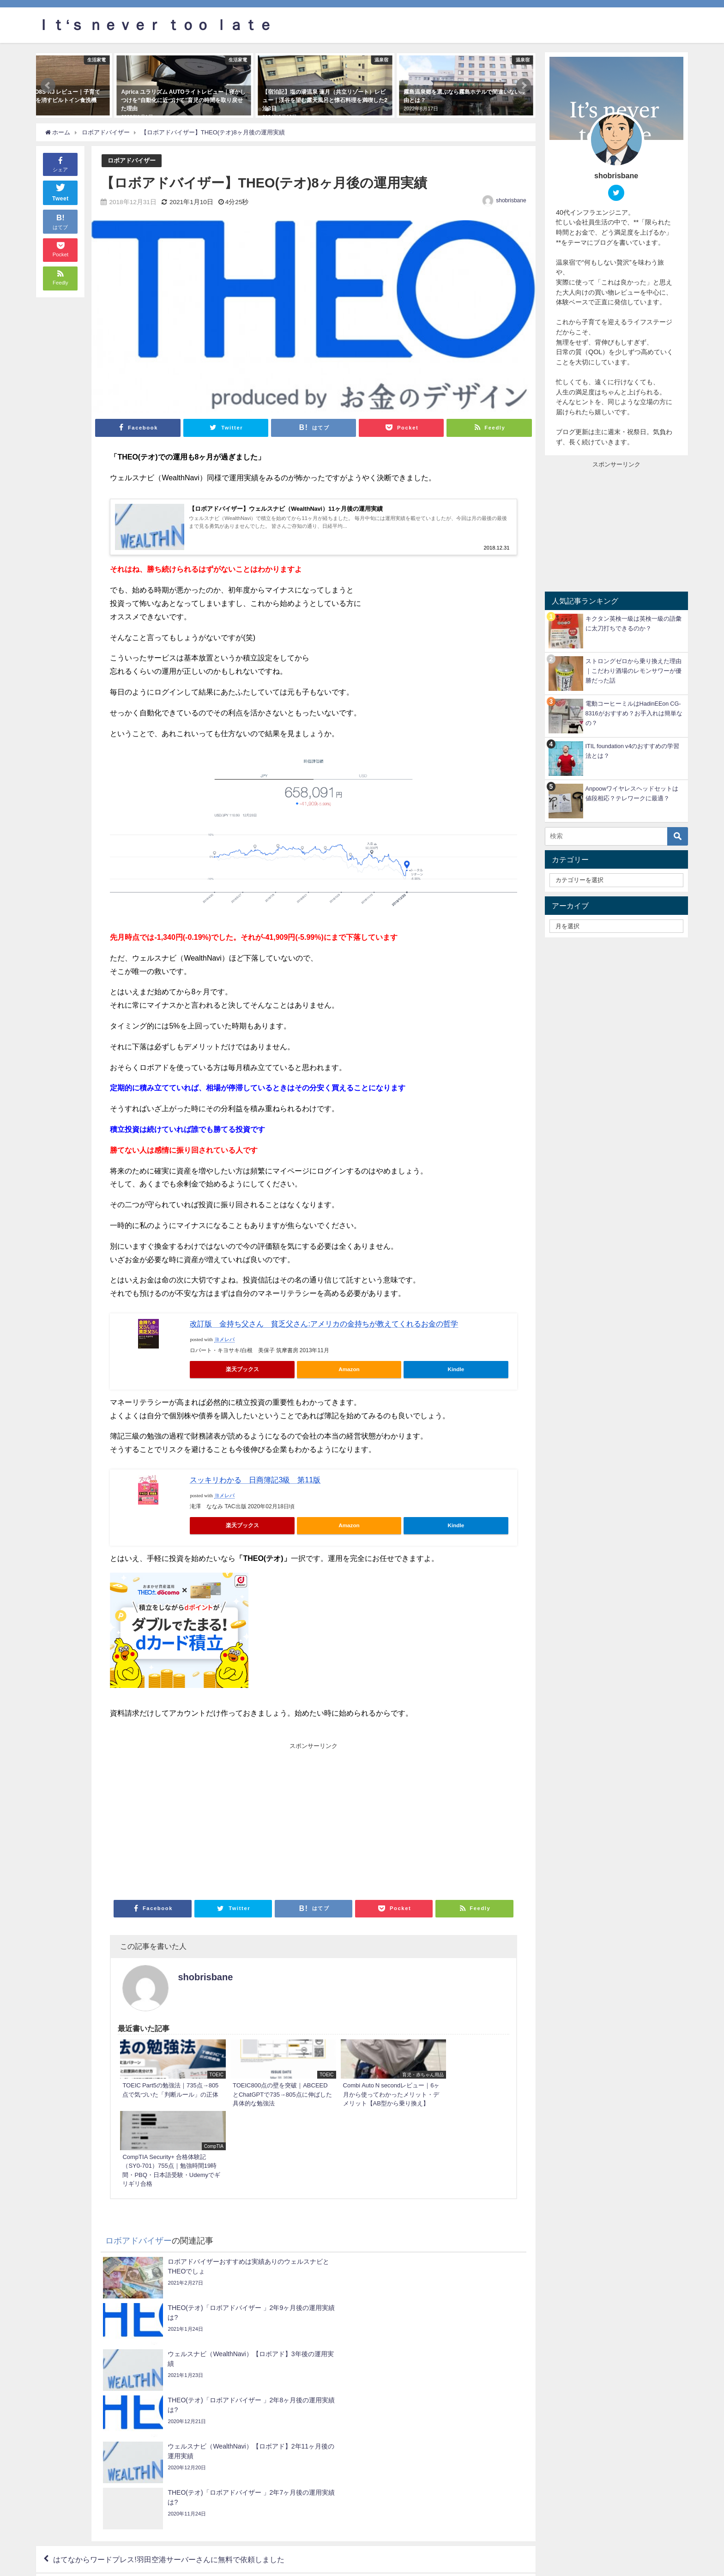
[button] (48, 85)
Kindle (456, 1369)
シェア (60, 163)
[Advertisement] (212, 1820)
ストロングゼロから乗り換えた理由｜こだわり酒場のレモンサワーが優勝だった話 (633, 670)
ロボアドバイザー (132, 160)
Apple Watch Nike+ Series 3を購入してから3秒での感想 (426, 2375)
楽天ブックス (242, 1369)
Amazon (348, 1369)
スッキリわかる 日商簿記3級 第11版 (255, 1479)
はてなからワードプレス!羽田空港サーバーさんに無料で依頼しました (168, 2348)
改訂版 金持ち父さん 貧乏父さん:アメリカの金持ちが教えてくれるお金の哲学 (324, 1323)
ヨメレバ (224, 1339)
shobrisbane (511, 200)
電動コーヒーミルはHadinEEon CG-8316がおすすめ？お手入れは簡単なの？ (633, 713)
